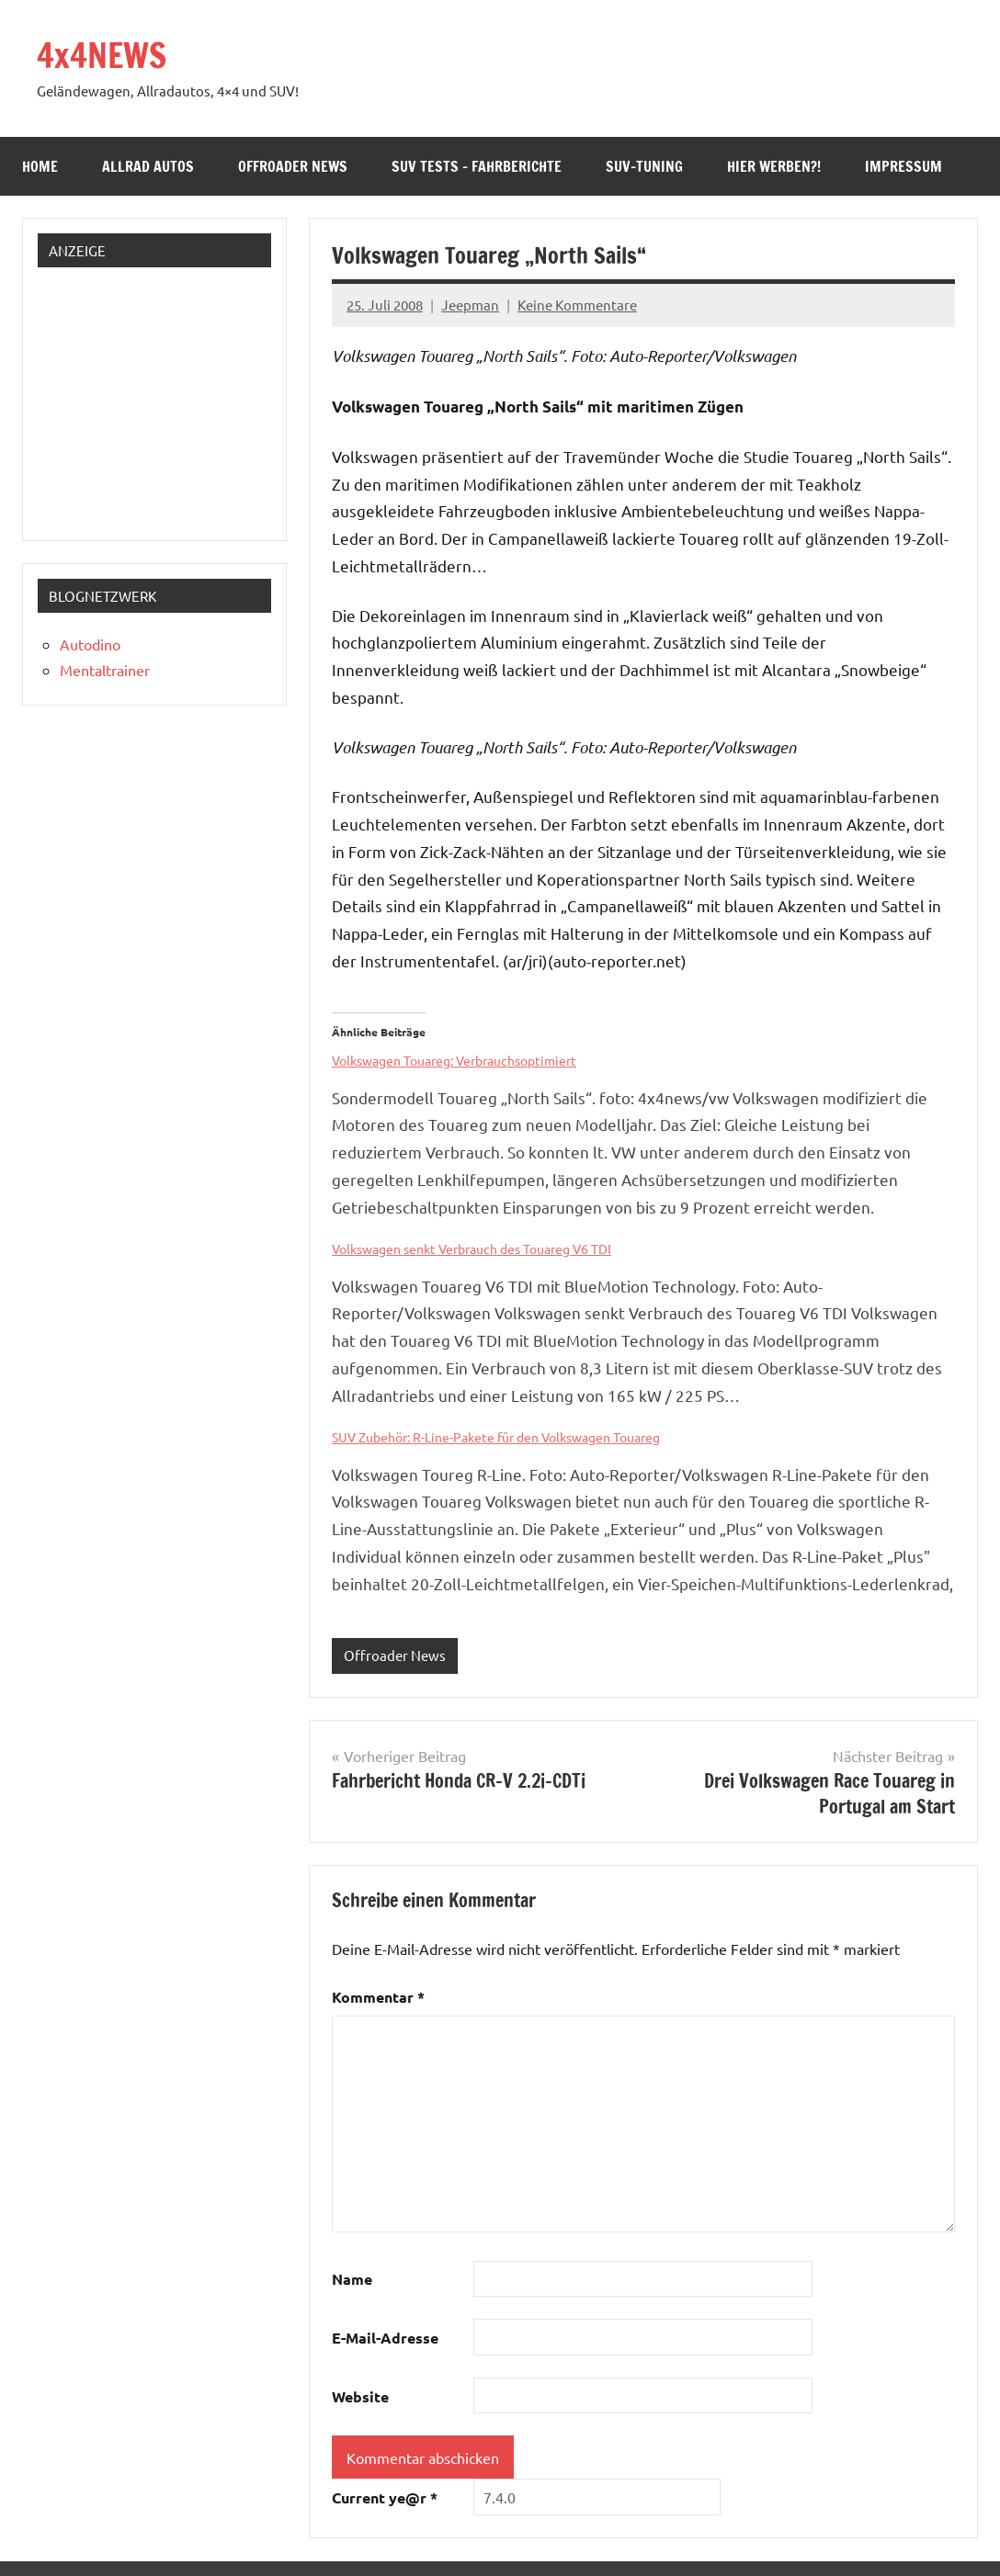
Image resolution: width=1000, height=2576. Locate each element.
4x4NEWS (101, 55)
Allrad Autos (148, 166)
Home (40, 166)
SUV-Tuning (644, 166)
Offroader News (292, 166)
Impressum (903, 166)
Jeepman (470, 304)
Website (360, 2396)
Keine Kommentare (577, 304)
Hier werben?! (774, 166)
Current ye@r (385, 2497)
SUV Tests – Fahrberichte (477, 166)
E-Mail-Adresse (385, 2337)
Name (352, 2278)
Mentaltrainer (105, 670)
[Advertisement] (160, 397)
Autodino (90, 644)
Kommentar (378, 1996)
